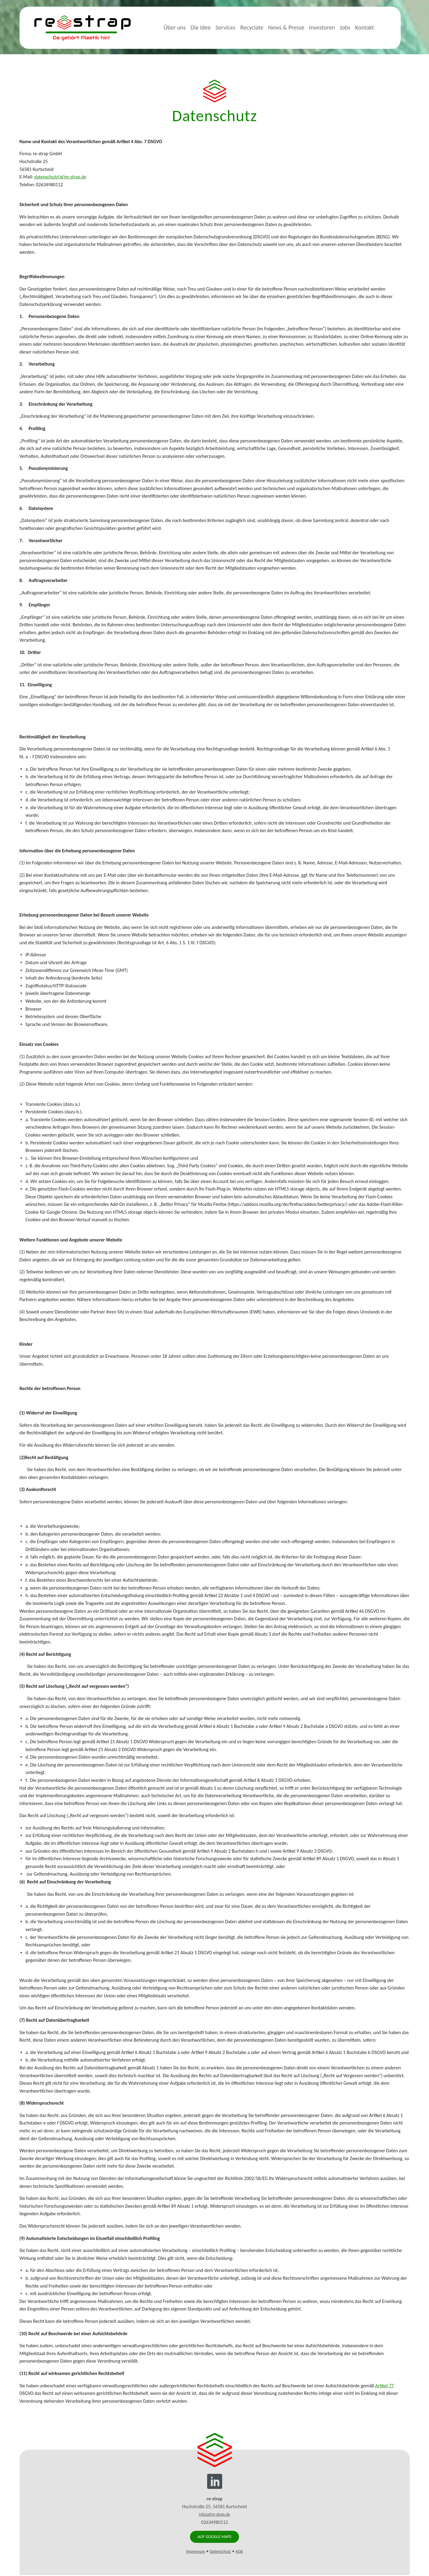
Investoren (331, 27)
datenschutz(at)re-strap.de (60, 177)
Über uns (184, 27)
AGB (239, 2551)
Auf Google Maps (214, 2537)
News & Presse (296, 27)
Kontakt (374, 27)
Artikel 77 (384, 2386)
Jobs (354, 27)
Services (235, 27)
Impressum (195, 2551)
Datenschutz (220, 2551)
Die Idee (210, 27)
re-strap (82, 27)
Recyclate (261, 27)
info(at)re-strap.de (214, 2514)
